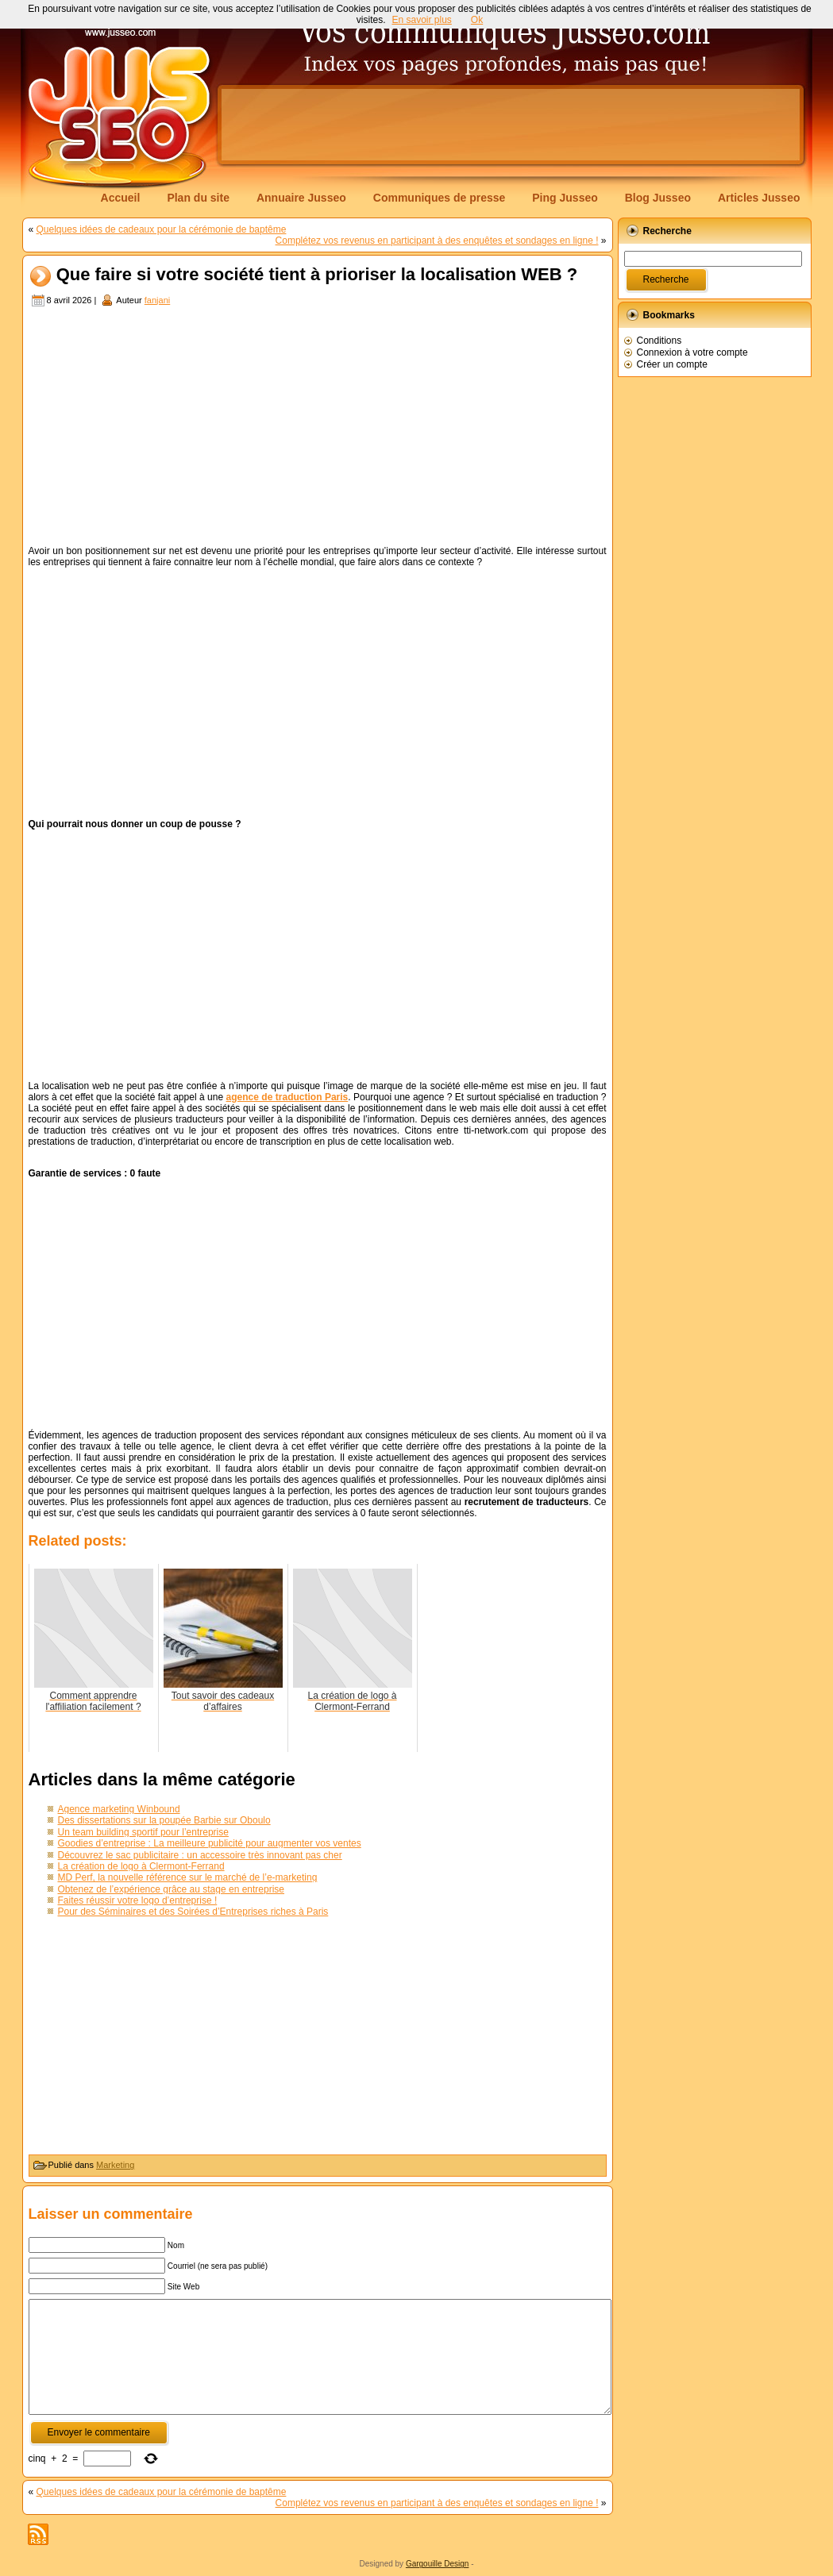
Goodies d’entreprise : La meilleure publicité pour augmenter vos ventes (209, 1843)
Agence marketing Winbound (119, 1809)
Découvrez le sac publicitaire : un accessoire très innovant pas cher (200, 1855)
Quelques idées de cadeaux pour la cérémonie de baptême (162, 229)
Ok (477, 19)
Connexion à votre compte (692, 352)
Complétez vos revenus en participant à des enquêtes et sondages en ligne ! (437, 240)
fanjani (157, 300)
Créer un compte (672, 364)
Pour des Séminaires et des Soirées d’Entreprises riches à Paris (193, 1911)
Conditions (659, 340)
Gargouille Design (437, 2563)
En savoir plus (421, 19)
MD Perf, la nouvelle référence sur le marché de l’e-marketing (188, 1877)
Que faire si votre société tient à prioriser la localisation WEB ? (317, 275)
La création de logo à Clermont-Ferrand (141, 1866)
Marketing (115, 2165)
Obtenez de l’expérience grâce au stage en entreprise (171, 1889)
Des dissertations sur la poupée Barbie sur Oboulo (164, 1820)
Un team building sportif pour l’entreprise (143, 1832)
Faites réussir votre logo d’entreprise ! (138, 1900)
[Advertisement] (511, 124)
